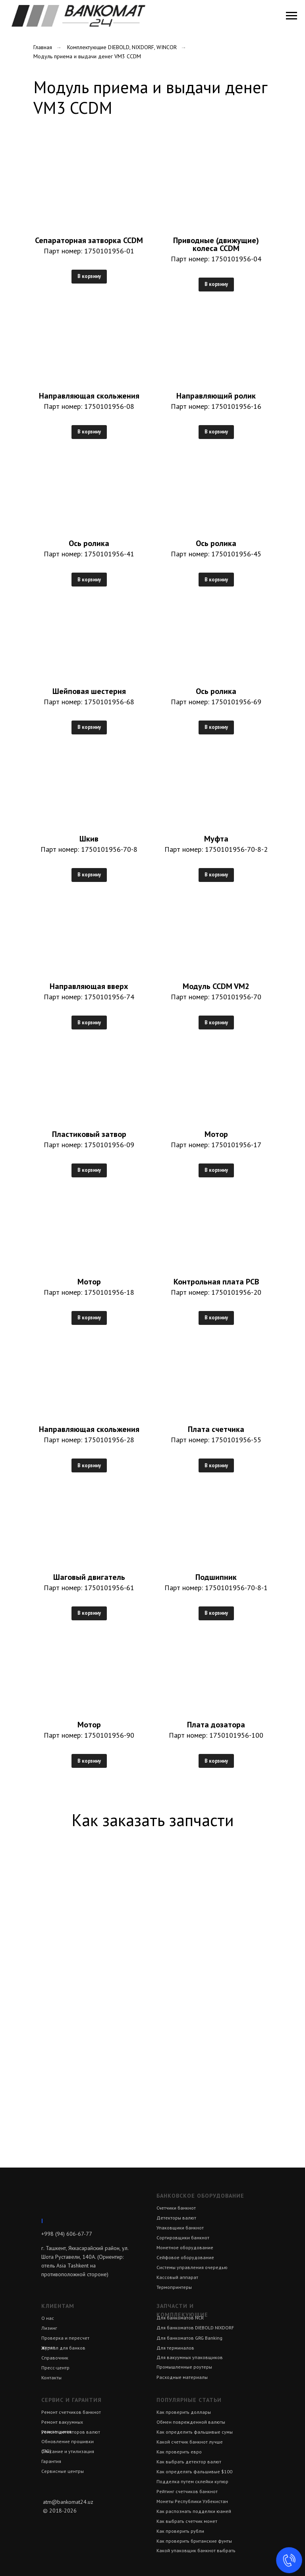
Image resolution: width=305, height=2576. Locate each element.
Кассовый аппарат (177, 2277)
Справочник (54, 2358)
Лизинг (49, 2328)
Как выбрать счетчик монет (186, 2521)
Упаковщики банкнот (180, 2228)
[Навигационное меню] (291, 16)
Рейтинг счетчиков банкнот (187, 2491)
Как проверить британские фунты (194, 2541)
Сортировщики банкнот (182, 2238)
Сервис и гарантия (71, 2400)
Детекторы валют (176, 2218)
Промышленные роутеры (184, 2367)
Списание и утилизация (67, 2451)
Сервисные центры (62, 2471)
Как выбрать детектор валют (188, 2462)
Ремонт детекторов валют (70, 2432)
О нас (47, 2318)
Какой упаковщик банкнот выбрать (196, 2550)
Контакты (51, 2377)
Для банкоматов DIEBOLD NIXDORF (195, 2328)
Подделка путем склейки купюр (192, 2481)
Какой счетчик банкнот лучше (189, 2442)
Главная (42, 47)
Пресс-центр (55, 2368)
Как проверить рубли (180, 2531)
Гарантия (51, 2461)
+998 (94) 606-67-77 (66, 2233)
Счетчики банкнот (176, 2208)
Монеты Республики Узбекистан (192, 2501)
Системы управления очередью (192, 2267)
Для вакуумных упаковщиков (189, 2357)
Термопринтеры (174, 2287)
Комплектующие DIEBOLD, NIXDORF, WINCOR (122, 47)
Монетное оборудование (184, 2247)
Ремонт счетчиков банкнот (71, 2412)
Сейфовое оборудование (185, 2257)
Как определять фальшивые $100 (194, 2471)
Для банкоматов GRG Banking (189, 2338)
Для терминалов (175, 2348)
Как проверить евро (179, 2452)
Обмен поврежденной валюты (190, 2422)
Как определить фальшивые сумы (194, 2432)
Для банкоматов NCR (180, 2318)
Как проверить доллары (183, 2412)
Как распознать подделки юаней (193, 2511)
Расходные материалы (182, 2377)
